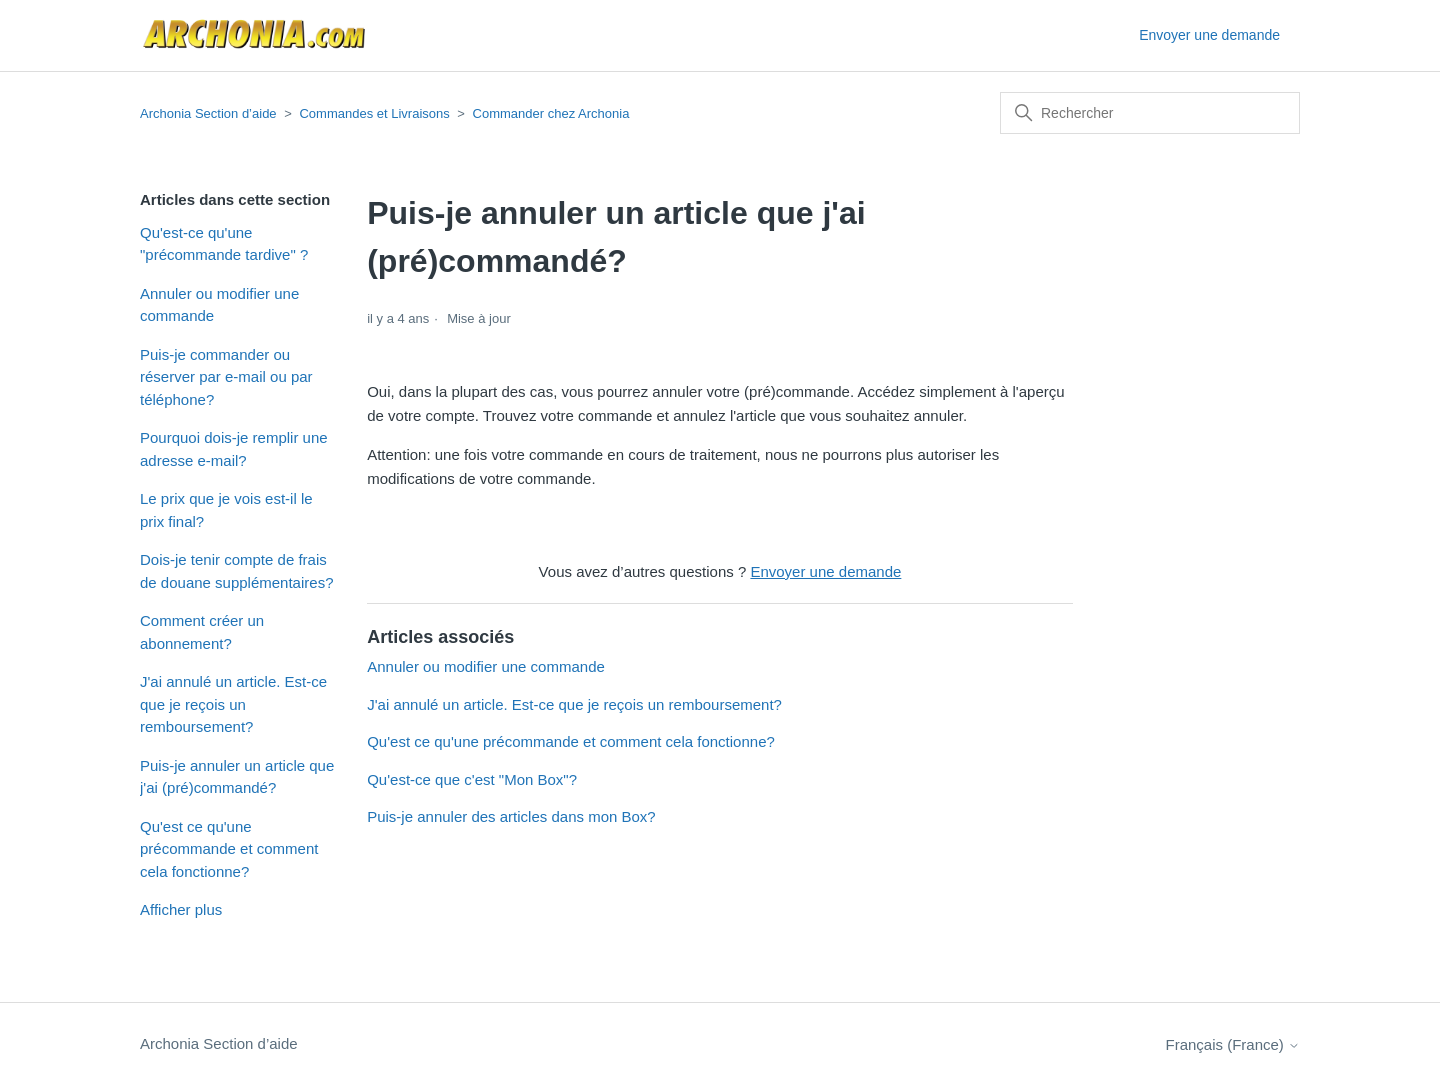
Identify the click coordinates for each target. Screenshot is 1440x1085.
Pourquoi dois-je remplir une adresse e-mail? (234, 449)
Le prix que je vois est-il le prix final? (226, 510)
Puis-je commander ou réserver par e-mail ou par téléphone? (226, 377)
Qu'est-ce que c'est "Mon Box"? (472, 779)
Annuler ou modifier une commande (219, 305)
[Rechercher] (1150, 113)
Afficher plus (181, 909)
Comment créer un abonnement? (202, 632)
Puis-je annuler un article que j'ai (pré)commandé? (237, 777)
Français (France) (1232, 1044)
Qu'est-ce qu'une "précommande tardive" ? (224, 244)
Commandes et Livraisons (374, 113)
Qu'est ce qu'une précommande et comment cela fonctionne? (229, 849)
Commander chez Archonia (551, 113)
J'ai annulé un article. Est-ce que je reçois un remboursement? (233, 704)
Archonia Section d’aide (208, 113)
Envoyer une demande (1209, 35)
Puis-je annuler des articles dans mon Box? (511, 816)
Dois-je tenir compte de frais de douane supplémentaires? (236, 571)
